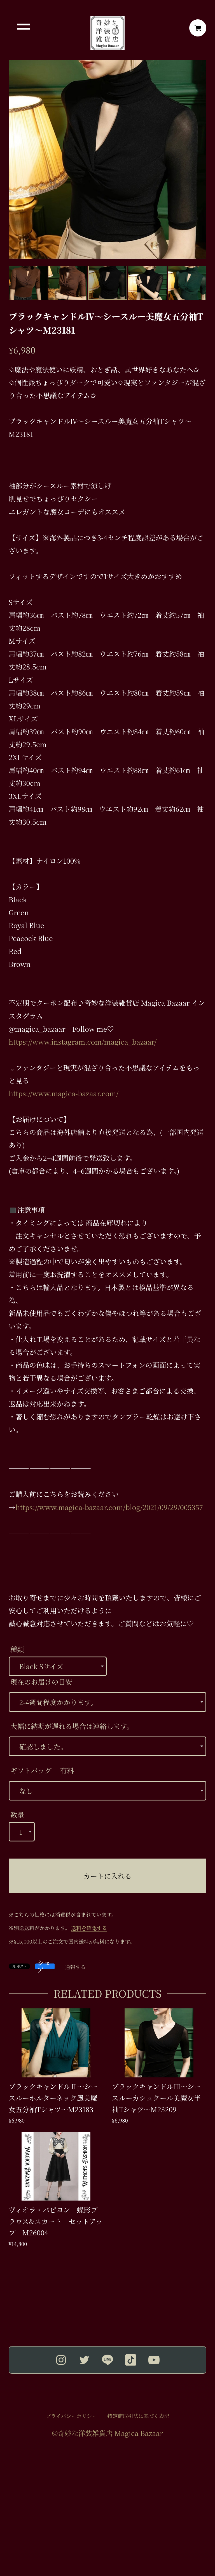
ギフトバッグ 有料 (42, 1770)
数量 (17, 1815)
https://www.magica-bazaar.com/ (64, 1093)
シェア (44, 1966)
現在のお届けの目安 (41, 1682)
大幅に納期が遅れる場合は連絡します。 (72, 1726)
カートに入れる (107, 1876)
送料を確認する (89, 1928)
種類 (17, 1649)
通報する (75, 1967)
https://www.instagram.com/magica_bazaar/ (83, 1042)
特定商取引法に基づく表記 (138, 2415)
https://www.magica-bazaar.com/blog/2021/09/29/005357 (109, 1507)
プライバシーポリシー (71, 2415)
